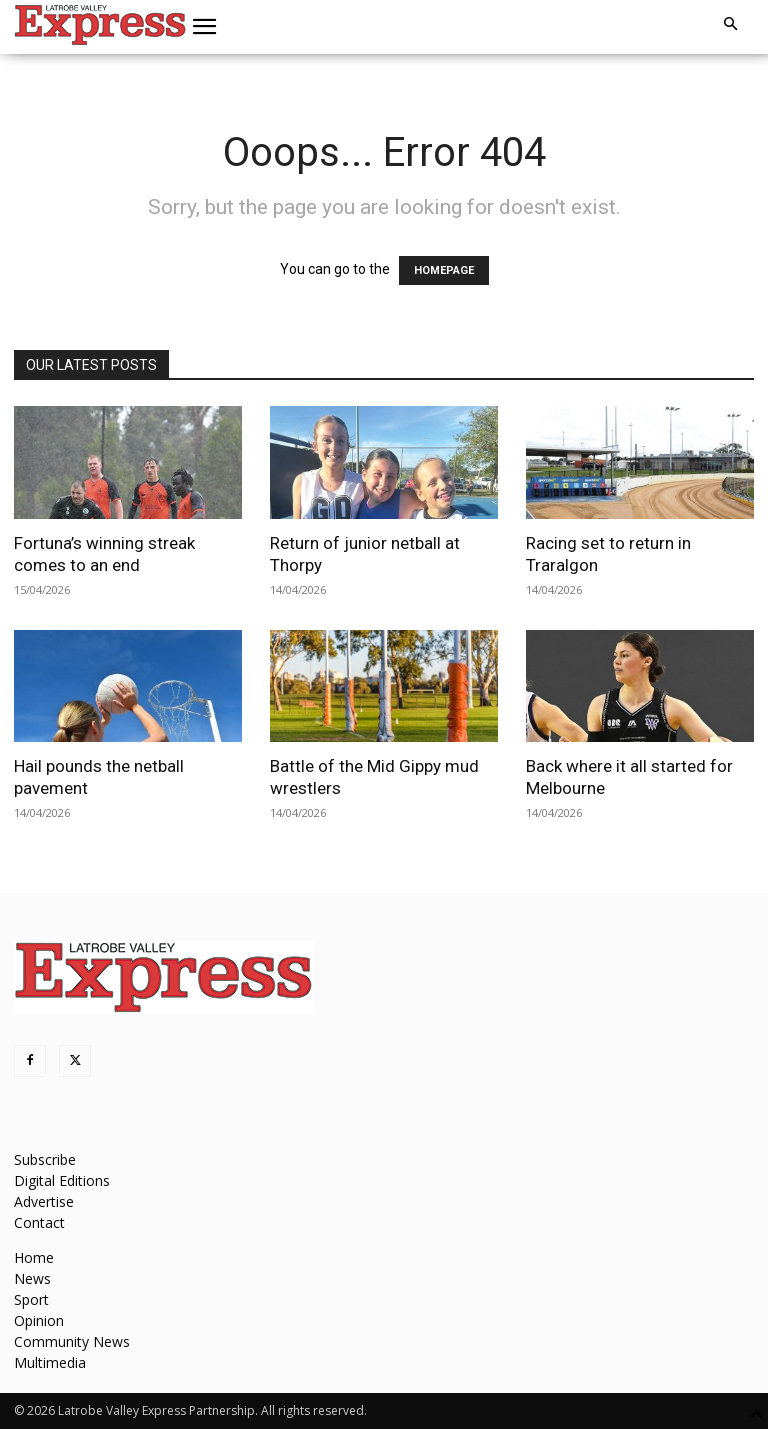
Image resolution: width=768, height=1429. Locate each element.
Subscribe (45, 1159)
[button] (205, 27)
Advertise (44, 1201)
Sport (31, 1299)
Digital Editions (62, 1180)
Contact (39, 1222)
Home (34, 1257)
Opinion (39, 1320)
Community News (72, 1341)
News (32, 1278)
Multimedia (50, 1362)
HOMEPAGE (444, 270)
